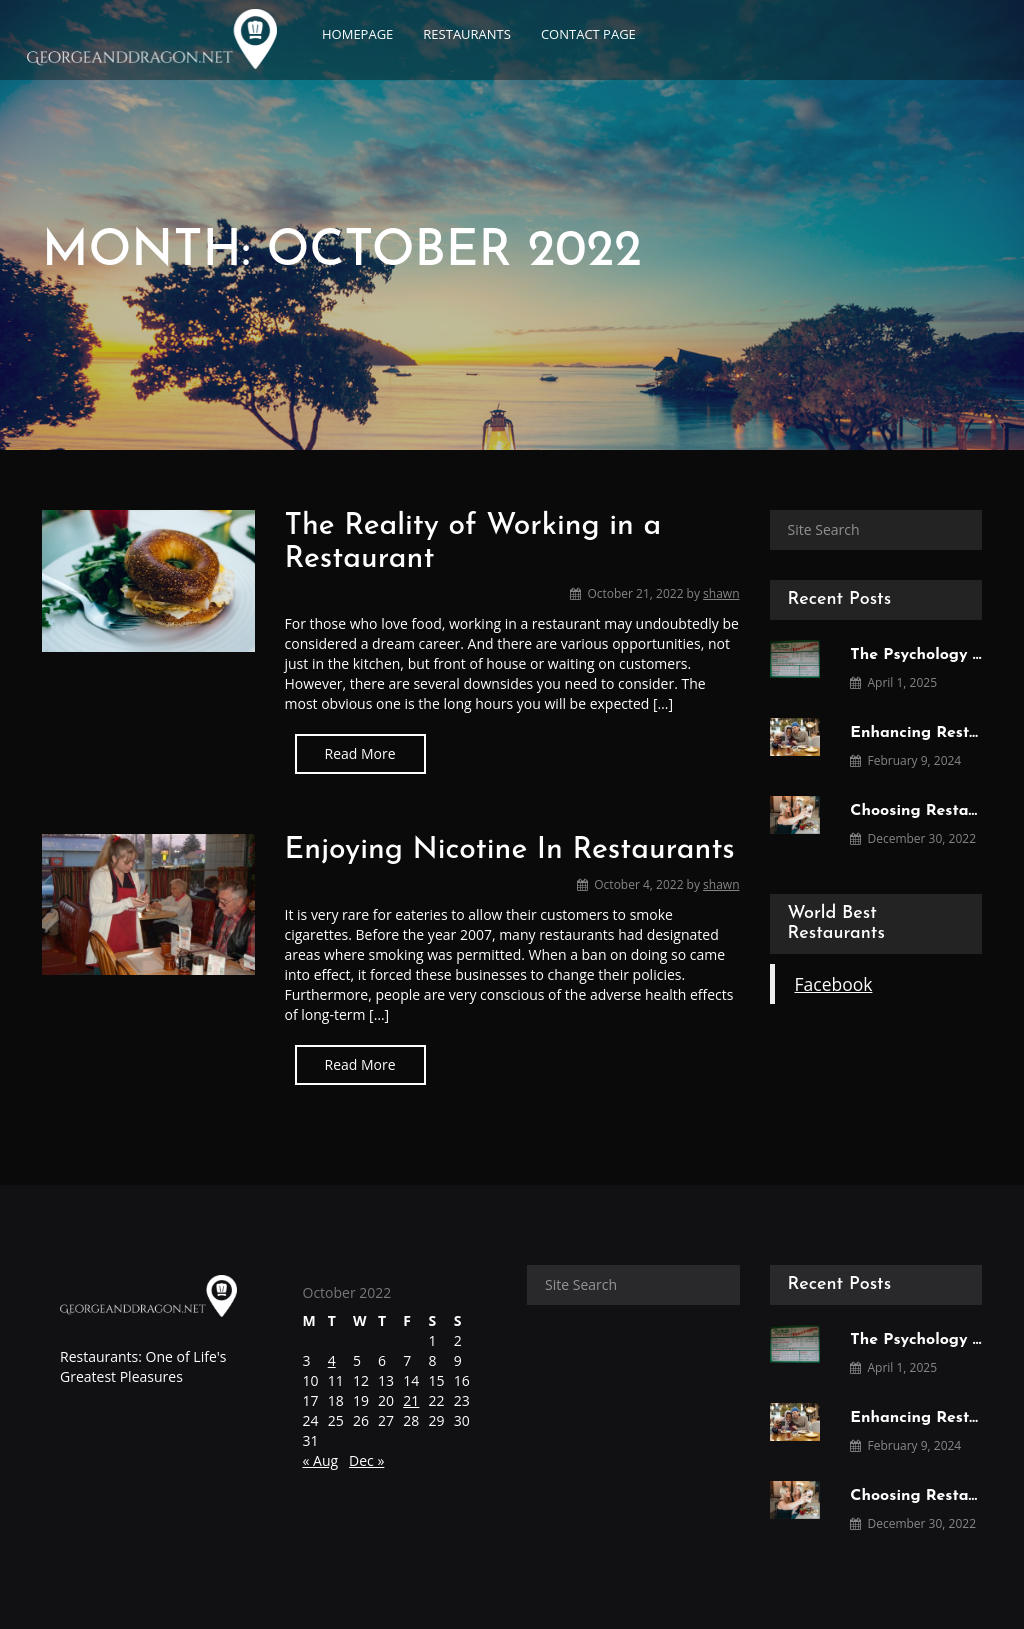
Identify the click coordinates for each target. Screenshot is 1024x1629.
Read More (360, 753)
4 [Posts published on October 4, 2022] (332, 1360)
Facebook (834, 984)
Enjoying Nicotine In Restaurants (510, 850)
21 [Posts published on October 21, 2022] (411, 1400)
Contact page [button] (588, 34)
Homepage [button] (357, 34)
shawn (721, 593)
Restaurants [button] (467, 34)
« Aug (321, 1460)
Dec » (366, 1460)
